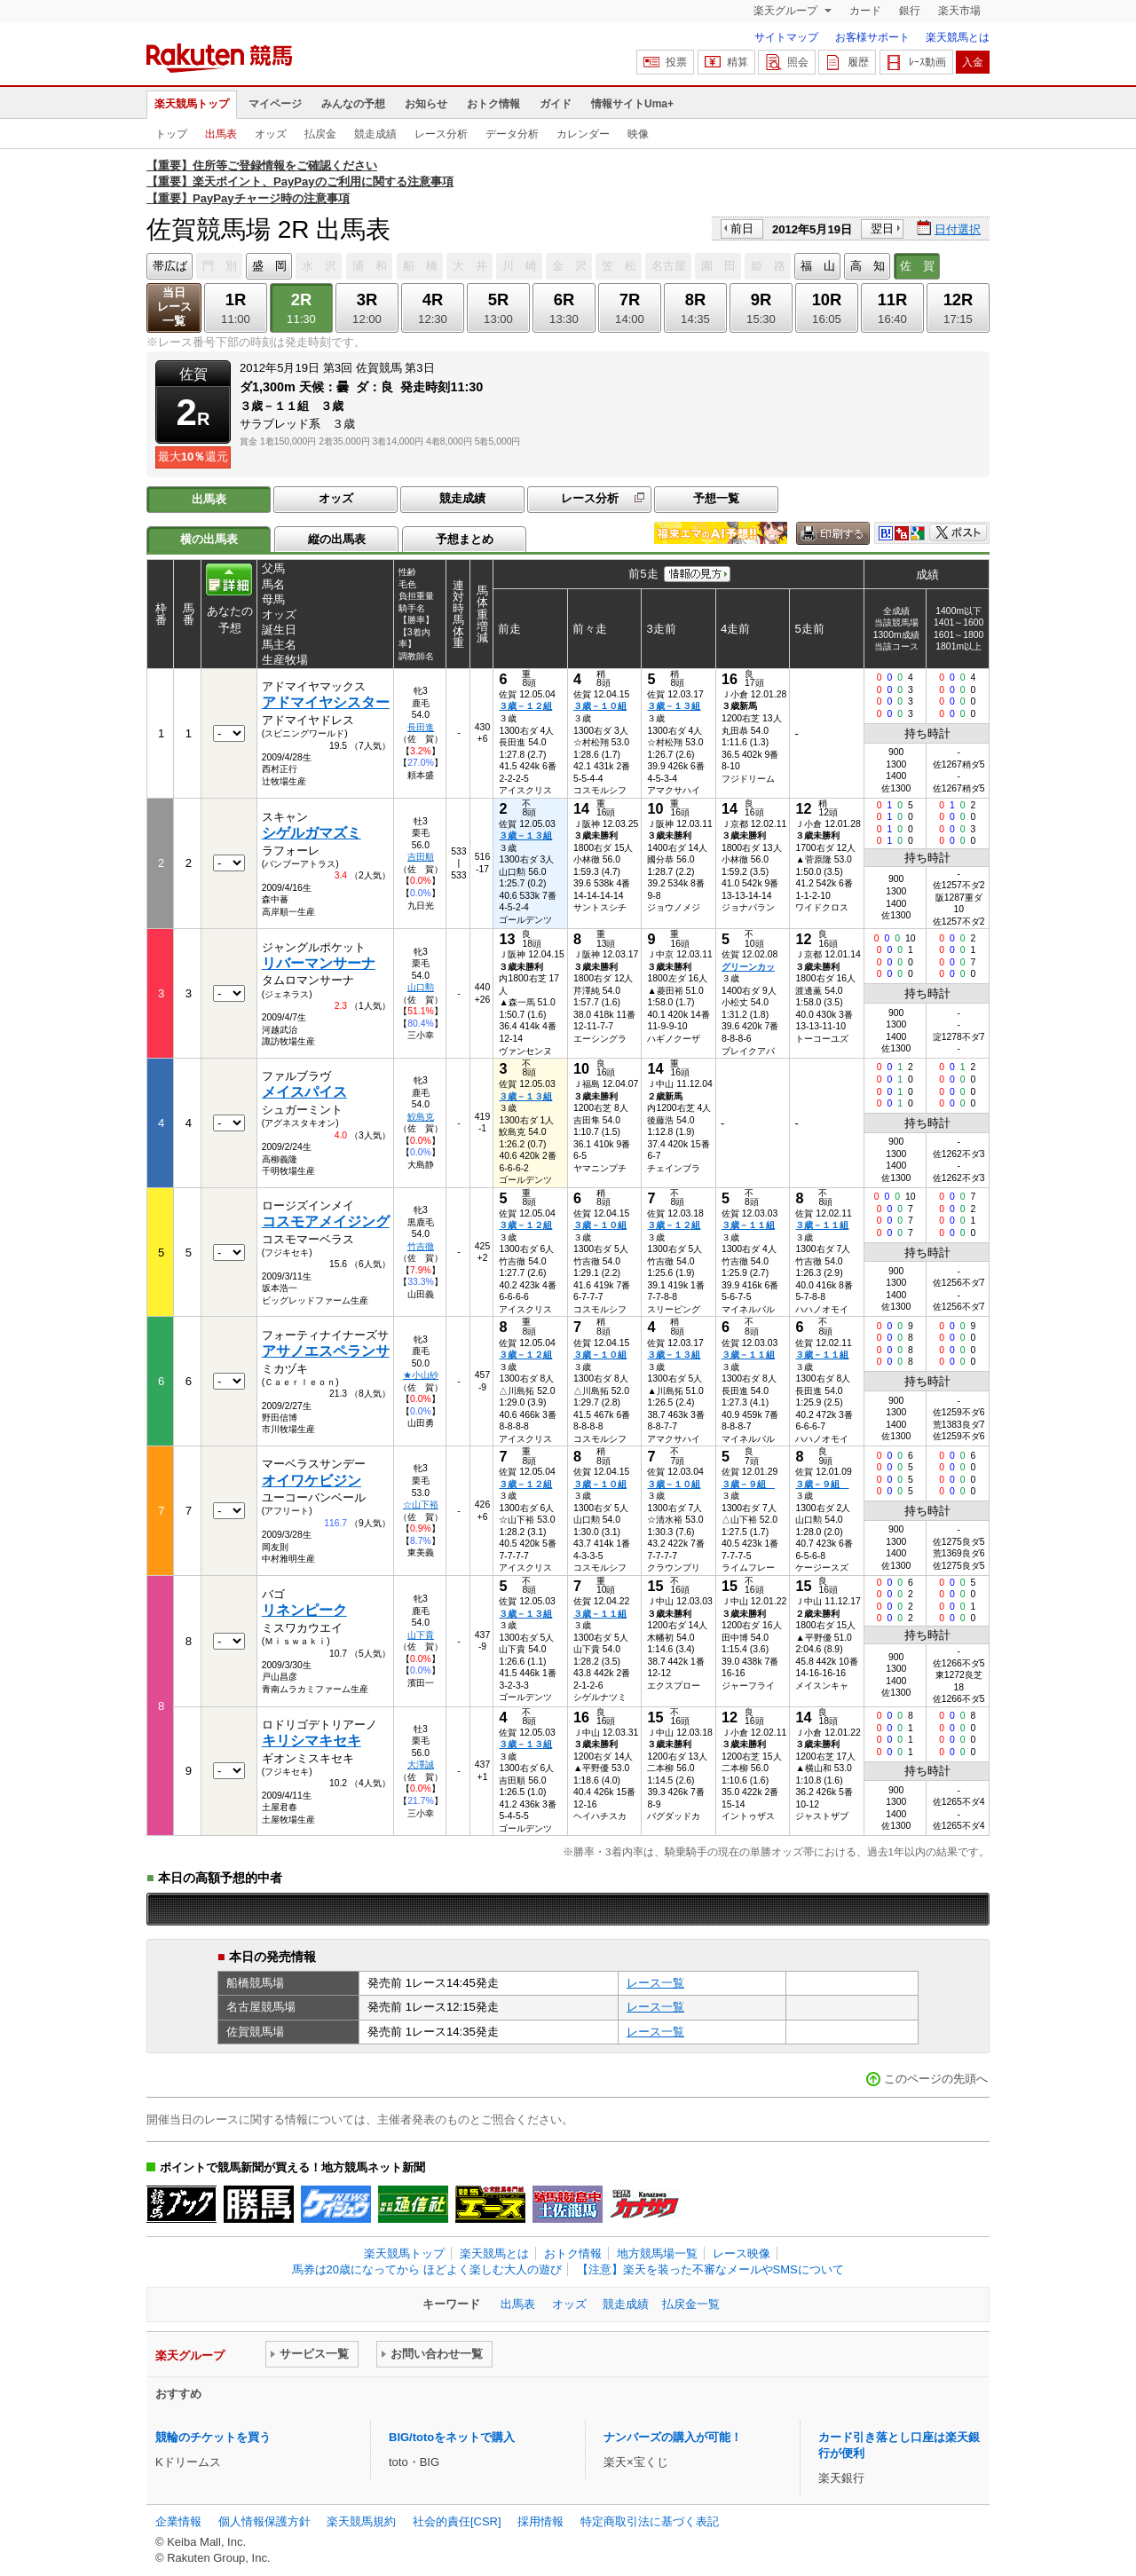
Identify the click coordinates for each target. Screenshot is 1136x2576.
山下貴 (420, 1635)
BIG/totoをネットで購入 (452, 2437)
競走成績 (375, 134)
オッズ (271, 134)
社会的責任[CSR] (457, 2521)
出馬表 (221, 134)
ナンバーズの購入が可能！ (673, 2437)
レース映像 (741, 2253)
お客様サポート (872, 37)
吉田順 (420, 857)
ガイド (556, 104)
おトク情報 (493, 104)
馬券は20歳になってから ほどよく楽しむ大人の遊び (427, 2269)
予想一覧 (716, 498)
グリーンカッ (748, 967)
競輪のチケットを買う (213, 2437)
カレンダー (583, 134)
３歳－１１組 (748, 1225)
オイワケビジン (311, 1480)
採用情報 (540, 2521)
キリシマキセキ (311, 1740)
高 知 (867, 265)
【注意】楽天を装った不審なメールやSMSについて (710, 2269)
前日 (741, 228)
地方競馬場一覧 (657, 2253)
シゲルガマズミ (311, 832)
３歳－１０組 (600, 706)
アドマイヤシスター (326, 702)
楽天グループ (786, 10)
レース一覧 (655, 1982)
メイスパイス (304, 1091)
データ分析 (512, 134)
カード (865, 10)
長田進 (420, 727)
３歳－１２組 (525, 706)
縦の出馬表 (337, 539)
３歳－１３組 (673, 706)
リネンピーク (304, 1610)
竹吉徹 (420, 1246)
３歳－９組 (748, 1484)
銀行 (909, 10)
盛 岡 (269, 265)
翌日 (882, 228)
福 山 (818, 265)
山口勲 (420, 987)
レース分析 (441, 134)
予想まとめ (464, 539)
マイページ (275, 104)
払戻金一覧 (691, 2304)
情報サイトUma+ (632, 104)
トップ (171, 134)
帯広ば (170, 265)
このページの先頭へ (936, 2078)
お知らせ (426, 104)
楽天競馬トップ (191, 104)
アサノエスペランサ (326, 1351)
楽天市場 (959, 10)
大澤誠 (420, 1764)
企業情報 (178, 2521)
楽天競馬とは (958, 37)
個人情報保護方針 (264, 2521)
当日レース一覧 (174, 306)
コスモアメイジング (326, 1221)
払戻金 (320, 134)
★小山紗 (420, 1375)
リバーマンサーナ (318, 963)
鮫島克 (420, 1117)
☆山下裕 (420, 1504)
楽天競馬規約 (361, 2521)
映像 (638, 134)
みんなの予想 (353, 104)
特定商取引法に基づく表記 (649, 2521)
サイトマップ (786, 37)
